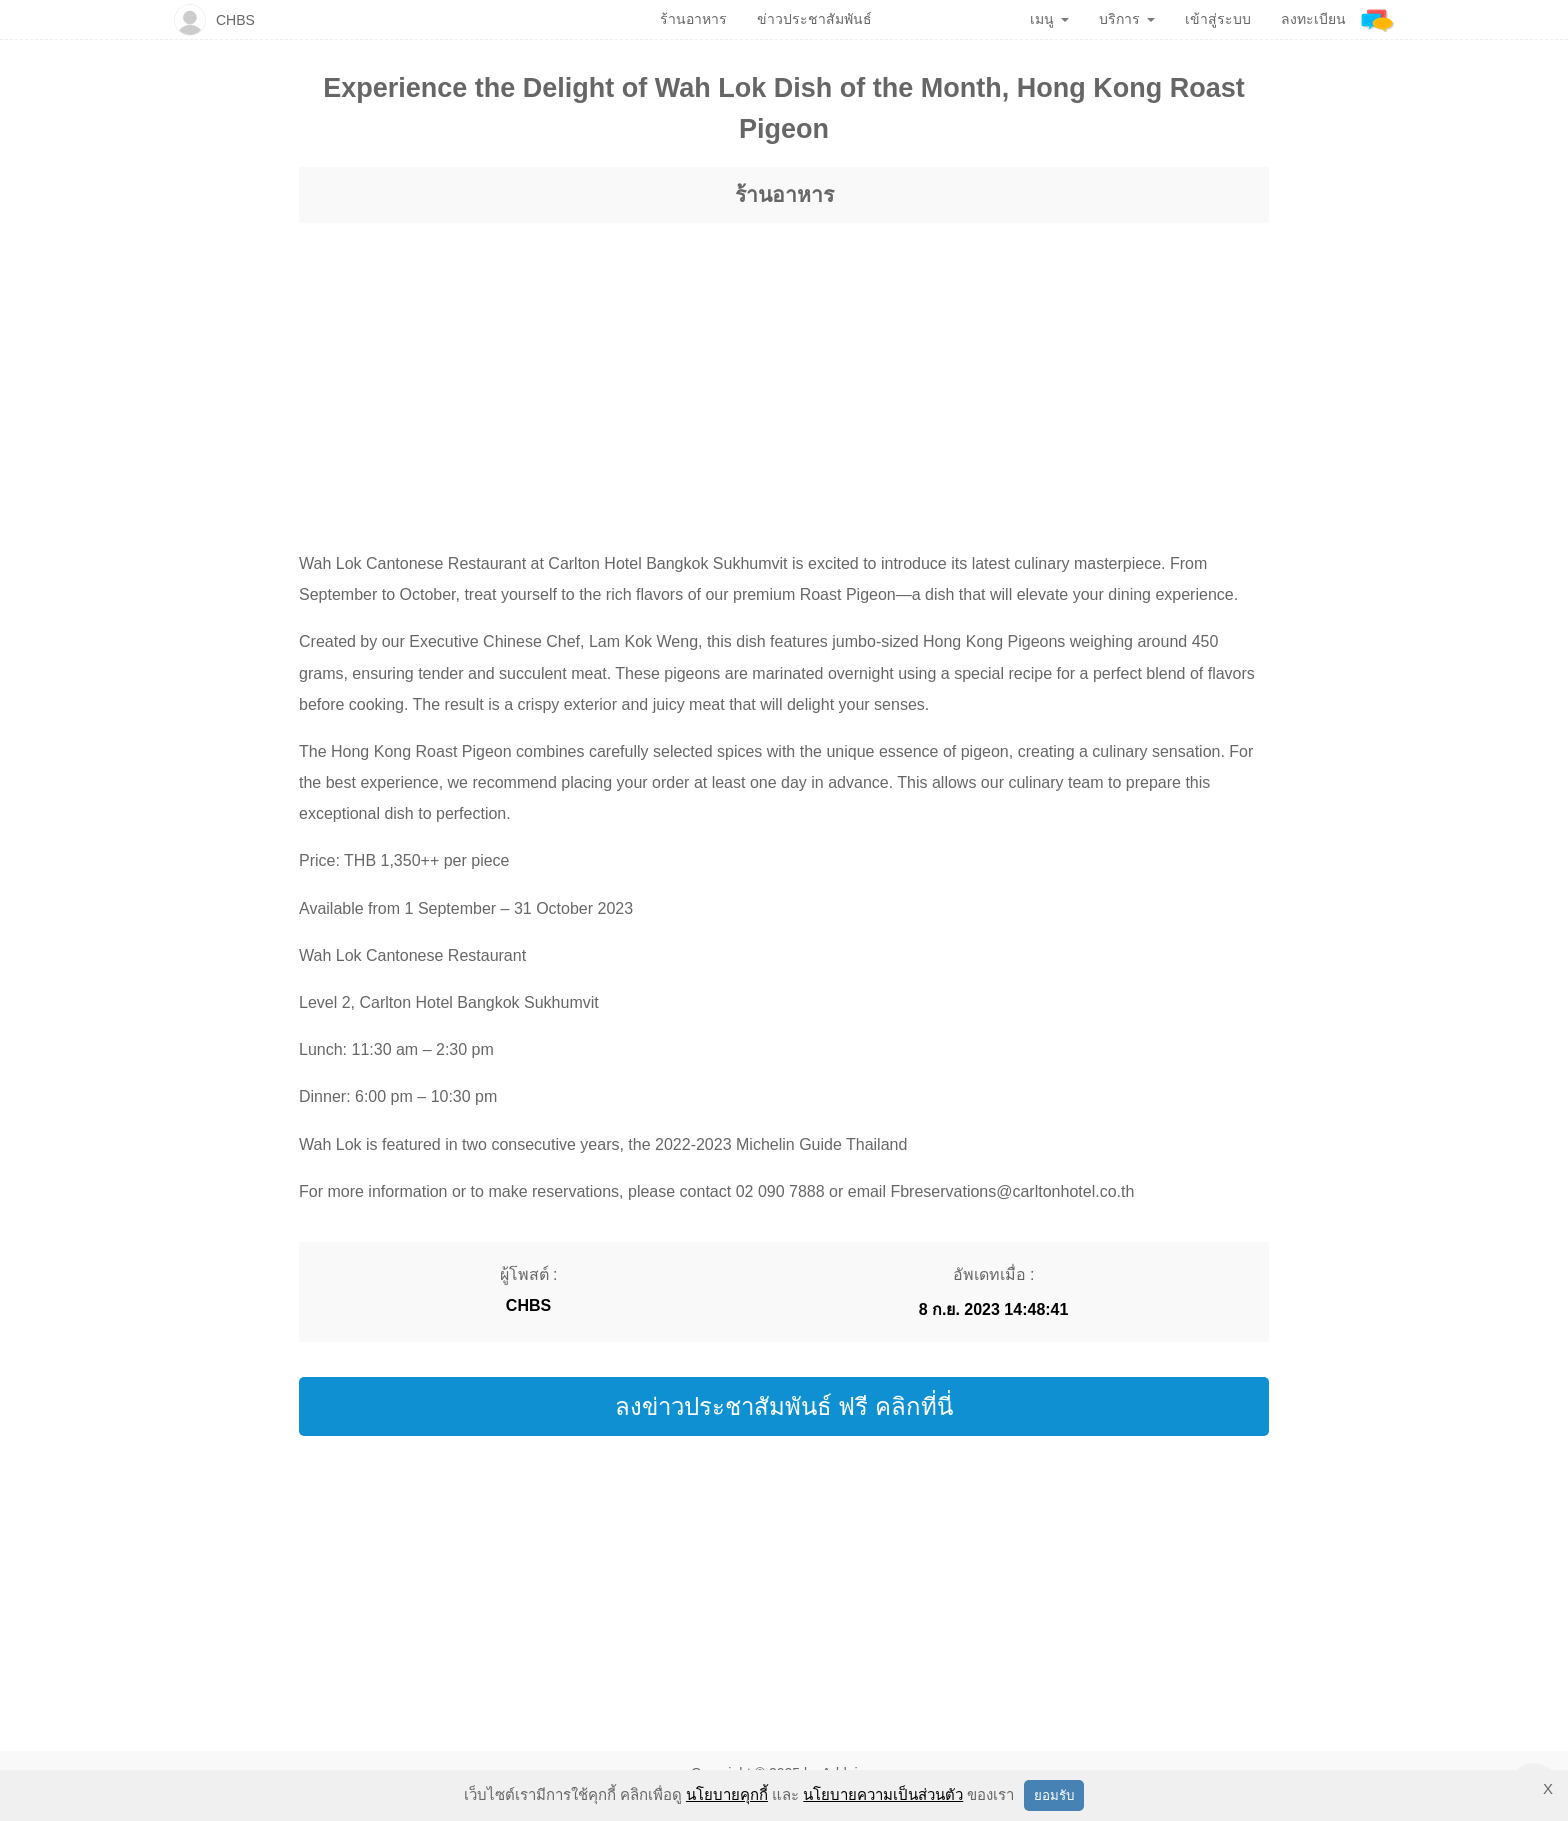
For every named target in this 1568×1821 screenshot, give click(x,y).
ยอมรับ (1054, 1795)
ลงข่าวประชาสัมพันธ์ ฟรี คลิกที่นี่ (784, 1406)
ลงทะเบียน (1313, 19)
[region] (784, 368)
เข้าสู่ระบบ (1218, 19)
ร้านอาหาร (784, 194)
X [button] (1548, 1788)
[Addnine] (1377, 19)
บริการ (1127, 19)
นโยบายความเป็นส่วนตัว (883, 1794)
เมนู (1049, 19)
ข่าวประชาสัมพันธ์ (814, 19)
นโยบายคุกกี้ (727, 1794)
